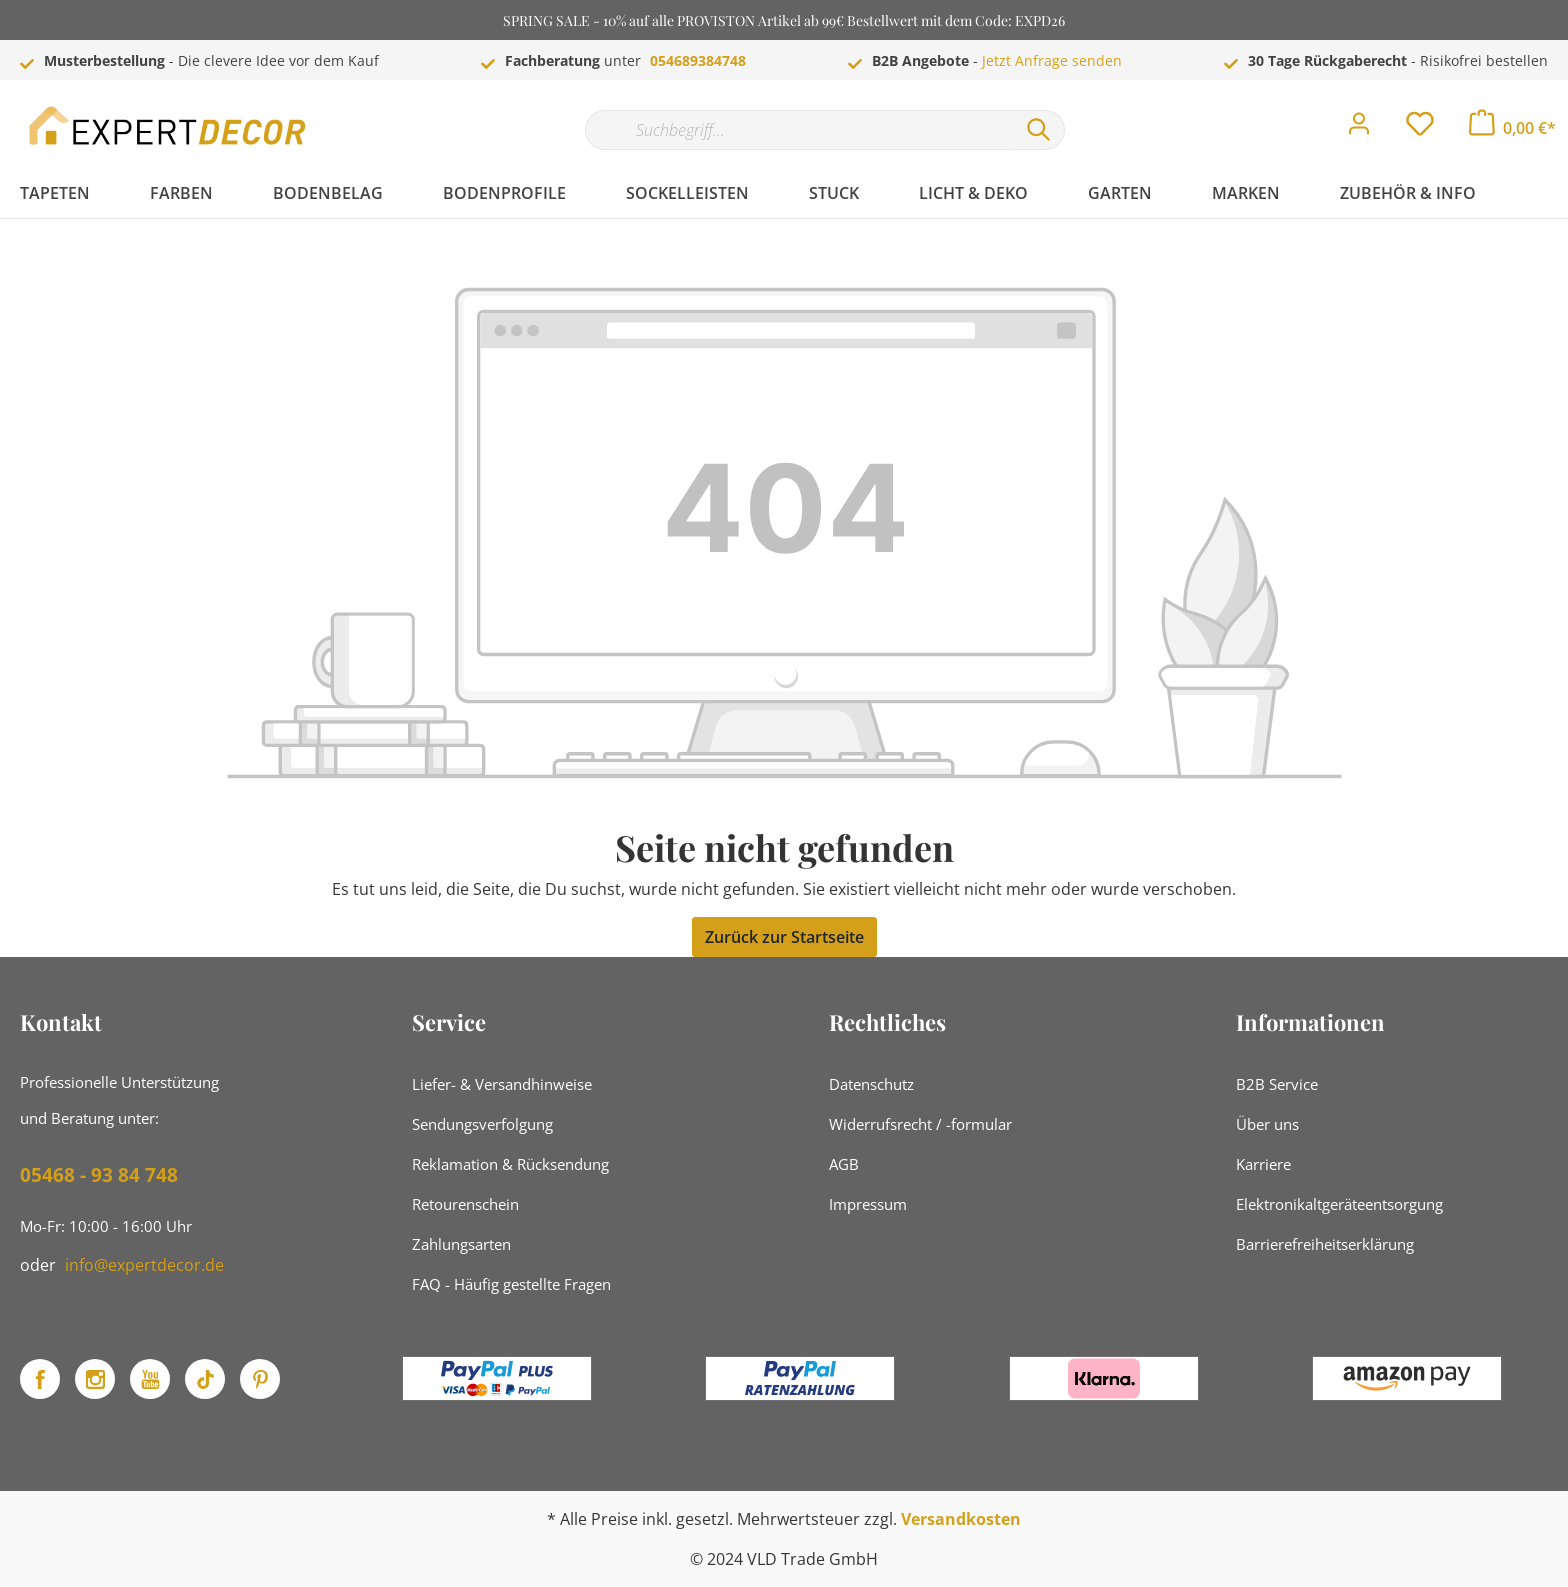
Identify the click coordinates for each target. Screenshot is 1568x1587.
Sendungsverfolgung (482, 1124)
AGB (844, 1164)
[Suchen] (1039, 130)
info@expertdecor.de (144, 1265)
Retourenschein (465, 1204)
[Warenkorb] (1512, 128)
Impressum (868, 1204)
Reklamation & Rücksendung (510, 1164)
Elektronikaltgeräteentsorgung (1339, 1204)
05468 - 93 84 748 (99, 1175)
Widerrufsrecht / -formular (920, 1124)
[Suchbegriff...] (799, 130)
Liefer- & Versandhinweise (502, 1084)
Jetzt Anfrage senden (1052, 60)
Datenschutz (871, 1084)
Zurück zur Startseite (784, 937)
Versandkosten (961, 1519)
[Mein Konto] (1359, 129)
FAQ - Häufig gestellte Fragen (511, 1284)
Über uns (1267, 1124)
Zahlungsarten (461, 1244)
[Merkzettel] (1420, 129)
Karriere (1263, 1164)
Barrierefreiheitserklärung (1325, 1244)
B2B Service (1277, 1084)
